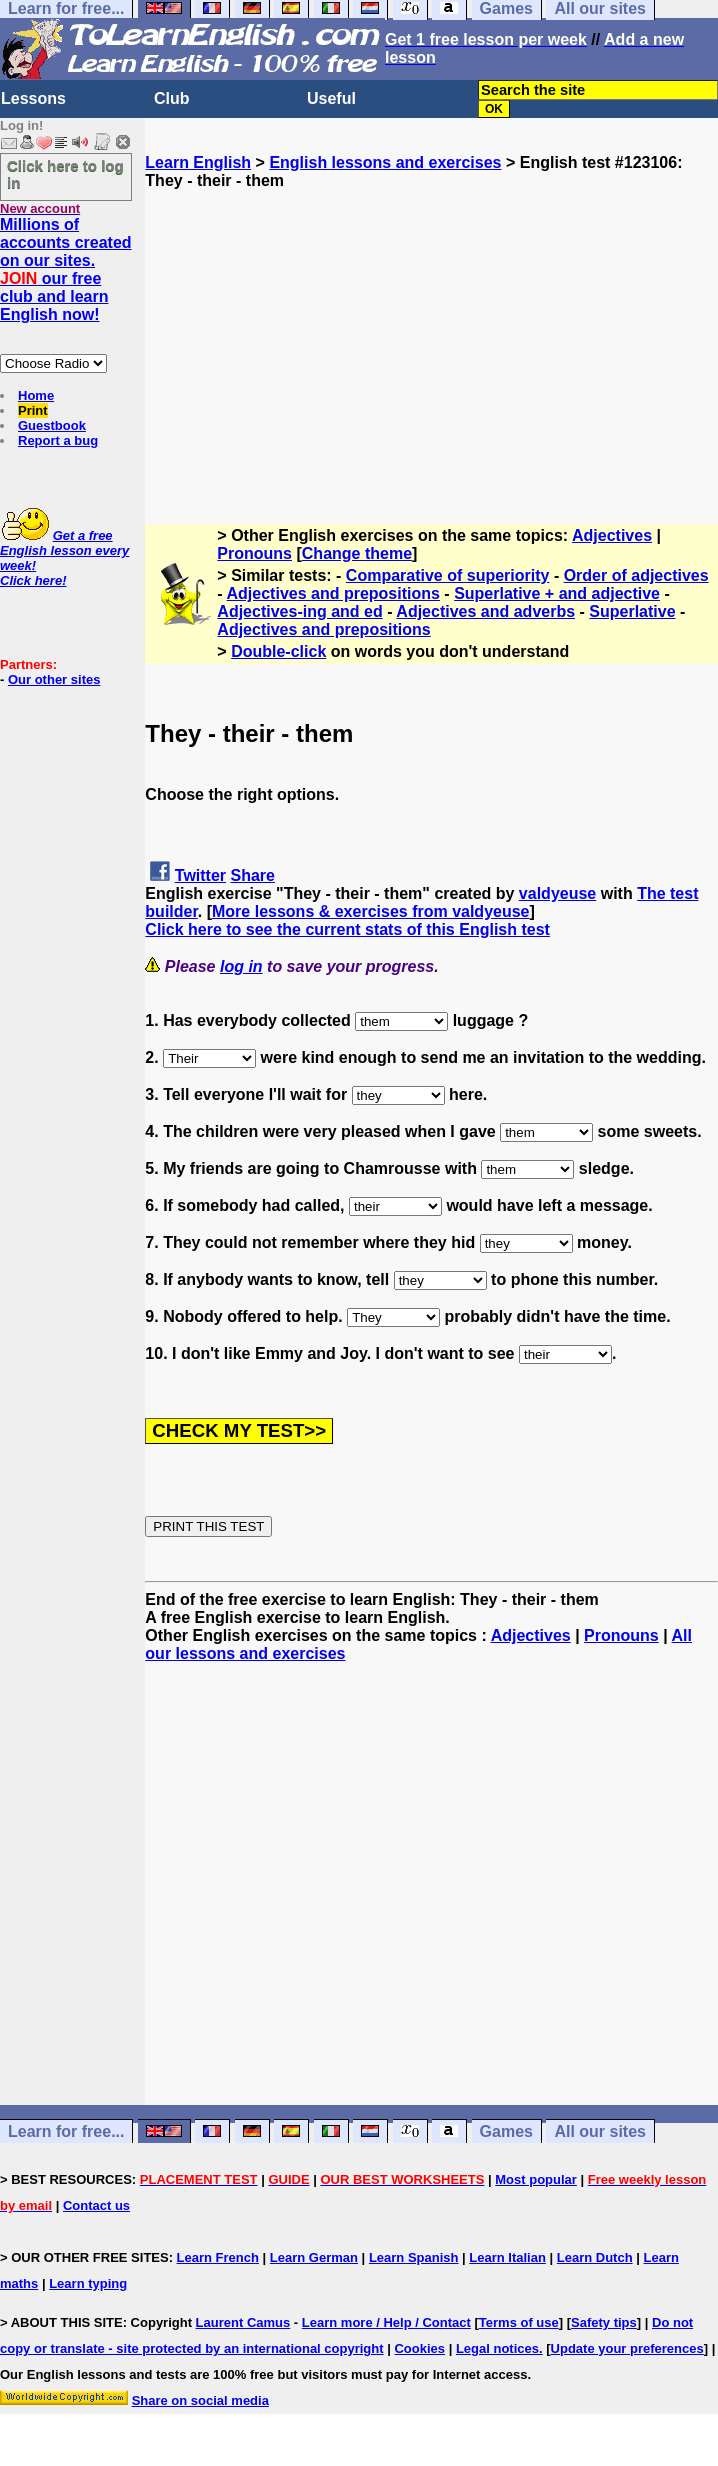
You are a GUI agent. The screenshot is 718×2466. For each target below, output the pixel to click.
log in (241, 966)
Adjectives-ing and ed (299, 611)
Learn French (218, 2257)
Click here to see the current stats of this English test (347, 929)
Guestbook (52, 425)
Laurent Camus (243, 2322)
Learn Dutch (595, 2257)
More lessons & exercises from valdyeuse (371, 911)
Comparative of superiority (448, 575)
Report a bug (58, 440)
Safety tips (604, 2322)
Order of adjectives (636, 575)
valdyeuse (557, 893)
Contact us (96, 2205)
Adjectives (612, 535)
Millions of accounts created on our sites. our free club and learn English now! (66, 269)
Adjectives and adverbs (485, 611)
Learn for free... (66, 2131)
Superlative (632, 611)
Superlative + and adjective (557, 593)
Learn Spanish (414, 2257)
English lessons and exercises (385, 162)
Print (33, 410)
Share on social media (200, 2400)
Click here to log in (65, 174)
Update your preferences (627, 2348)
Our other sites (54, 679)
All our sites (600, 2131)
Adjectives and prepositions (333, 593)
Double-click (278, 651)
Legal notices (497, 2348)
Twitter (200, 875)
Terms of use (519, 2322)
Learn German (314, 2257)
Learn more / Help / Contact (386, 2322)
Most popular (536, 2179)
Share (253, 875)
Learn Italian (507, 2257)
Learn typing (88, 2283)
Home (36, 395)
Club (172, 98)
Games (506, 2131)
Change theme (357, 553)
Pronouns (254, 553)
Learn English (198, 162)
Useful (331, 98)
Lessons (33, 98)
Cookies (419, 2348)
